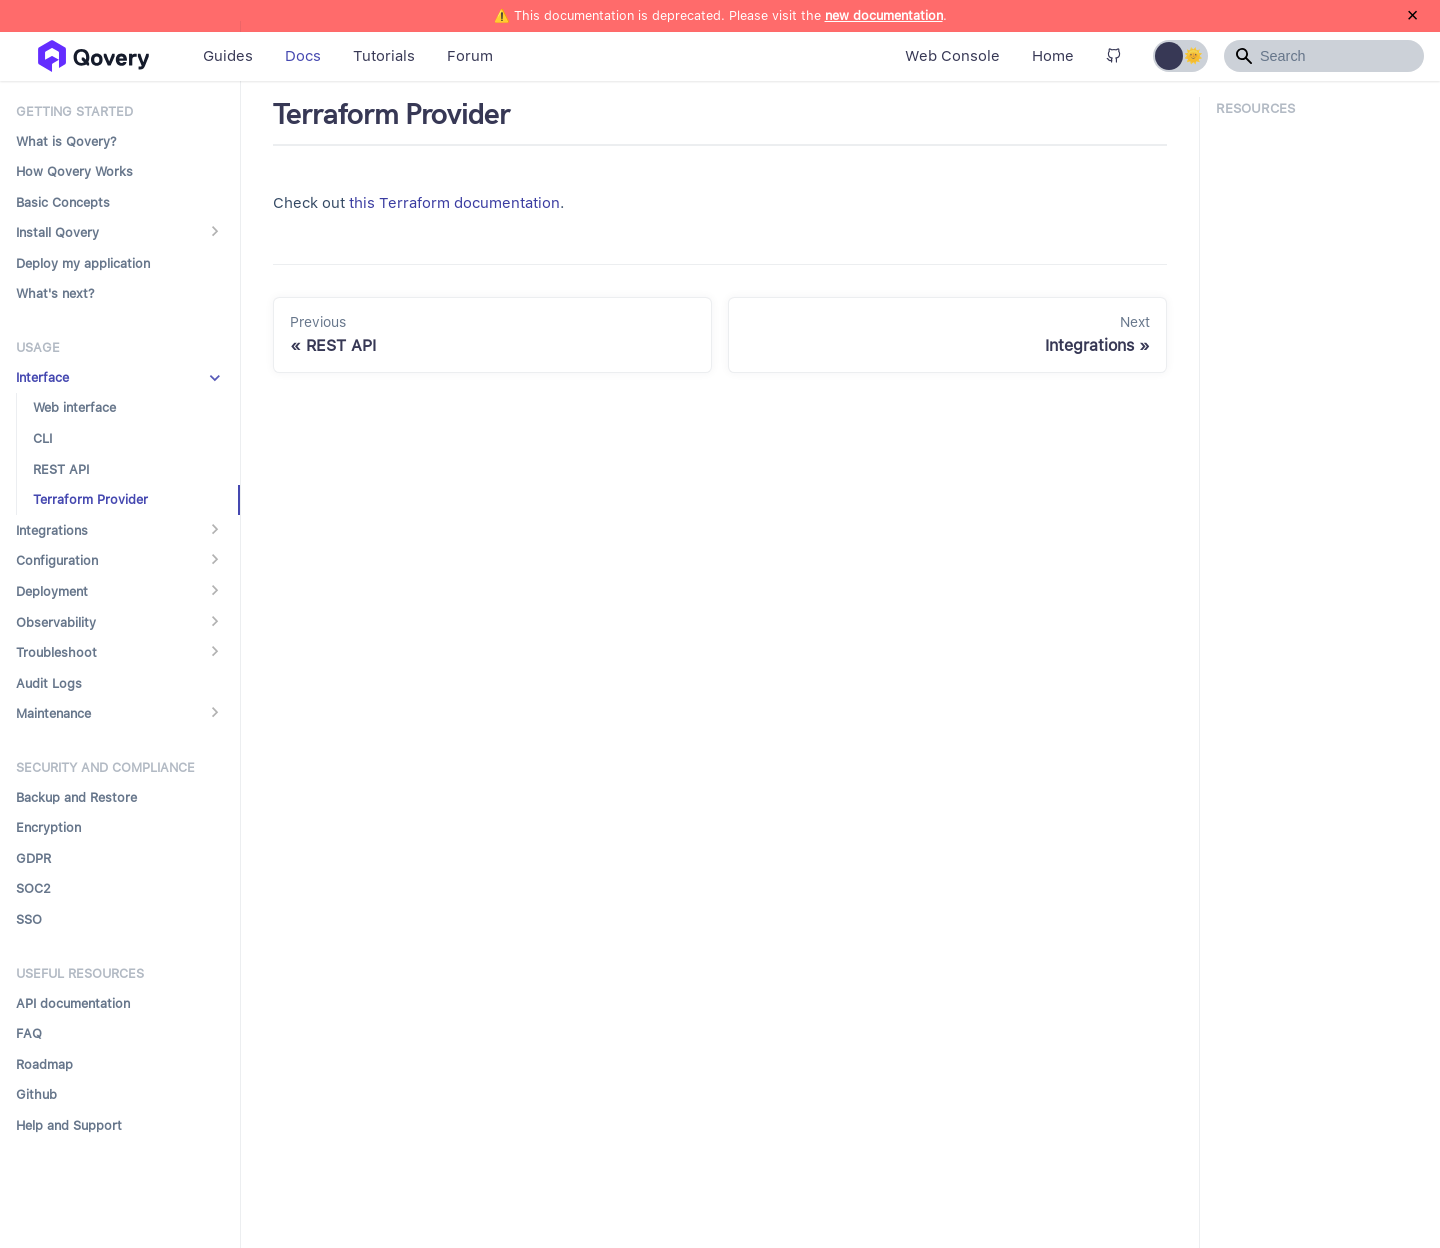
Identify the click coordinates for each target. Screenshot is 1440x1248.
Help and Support (69, 1125)
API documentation (73, 1003)
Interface (42, 377)
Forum (470, 56)
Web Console (952, 56)
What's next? (55, 293)
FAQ (29, 1033)
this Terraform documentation (454, 203)
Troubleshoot (56, 652)
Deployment (52, 591)
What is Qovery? (66, 141)
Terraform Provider (90, 499)
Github (36, 1094)
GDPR (33, 858)
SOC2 (33, 888)
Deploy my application (83, 263)
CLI (42, 438)
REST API (61, 469)
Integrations (52, 530)
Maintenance (53, 713)
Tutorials (384, 56)
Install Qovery (57, 232)
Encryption (48, 827)
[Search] (1324, 56)
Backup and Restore (76, 797)
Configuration (57, 560)
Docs (303, 56)
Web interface (74, 407)
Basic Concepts (63, 202)
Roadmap (44, 1064)
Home (1053, 56)
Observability (56, 622)
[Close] (1412, 16)
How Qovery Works (74, 171)
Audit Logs (49, 683)
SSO (29, 919)
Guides (228, 56)
